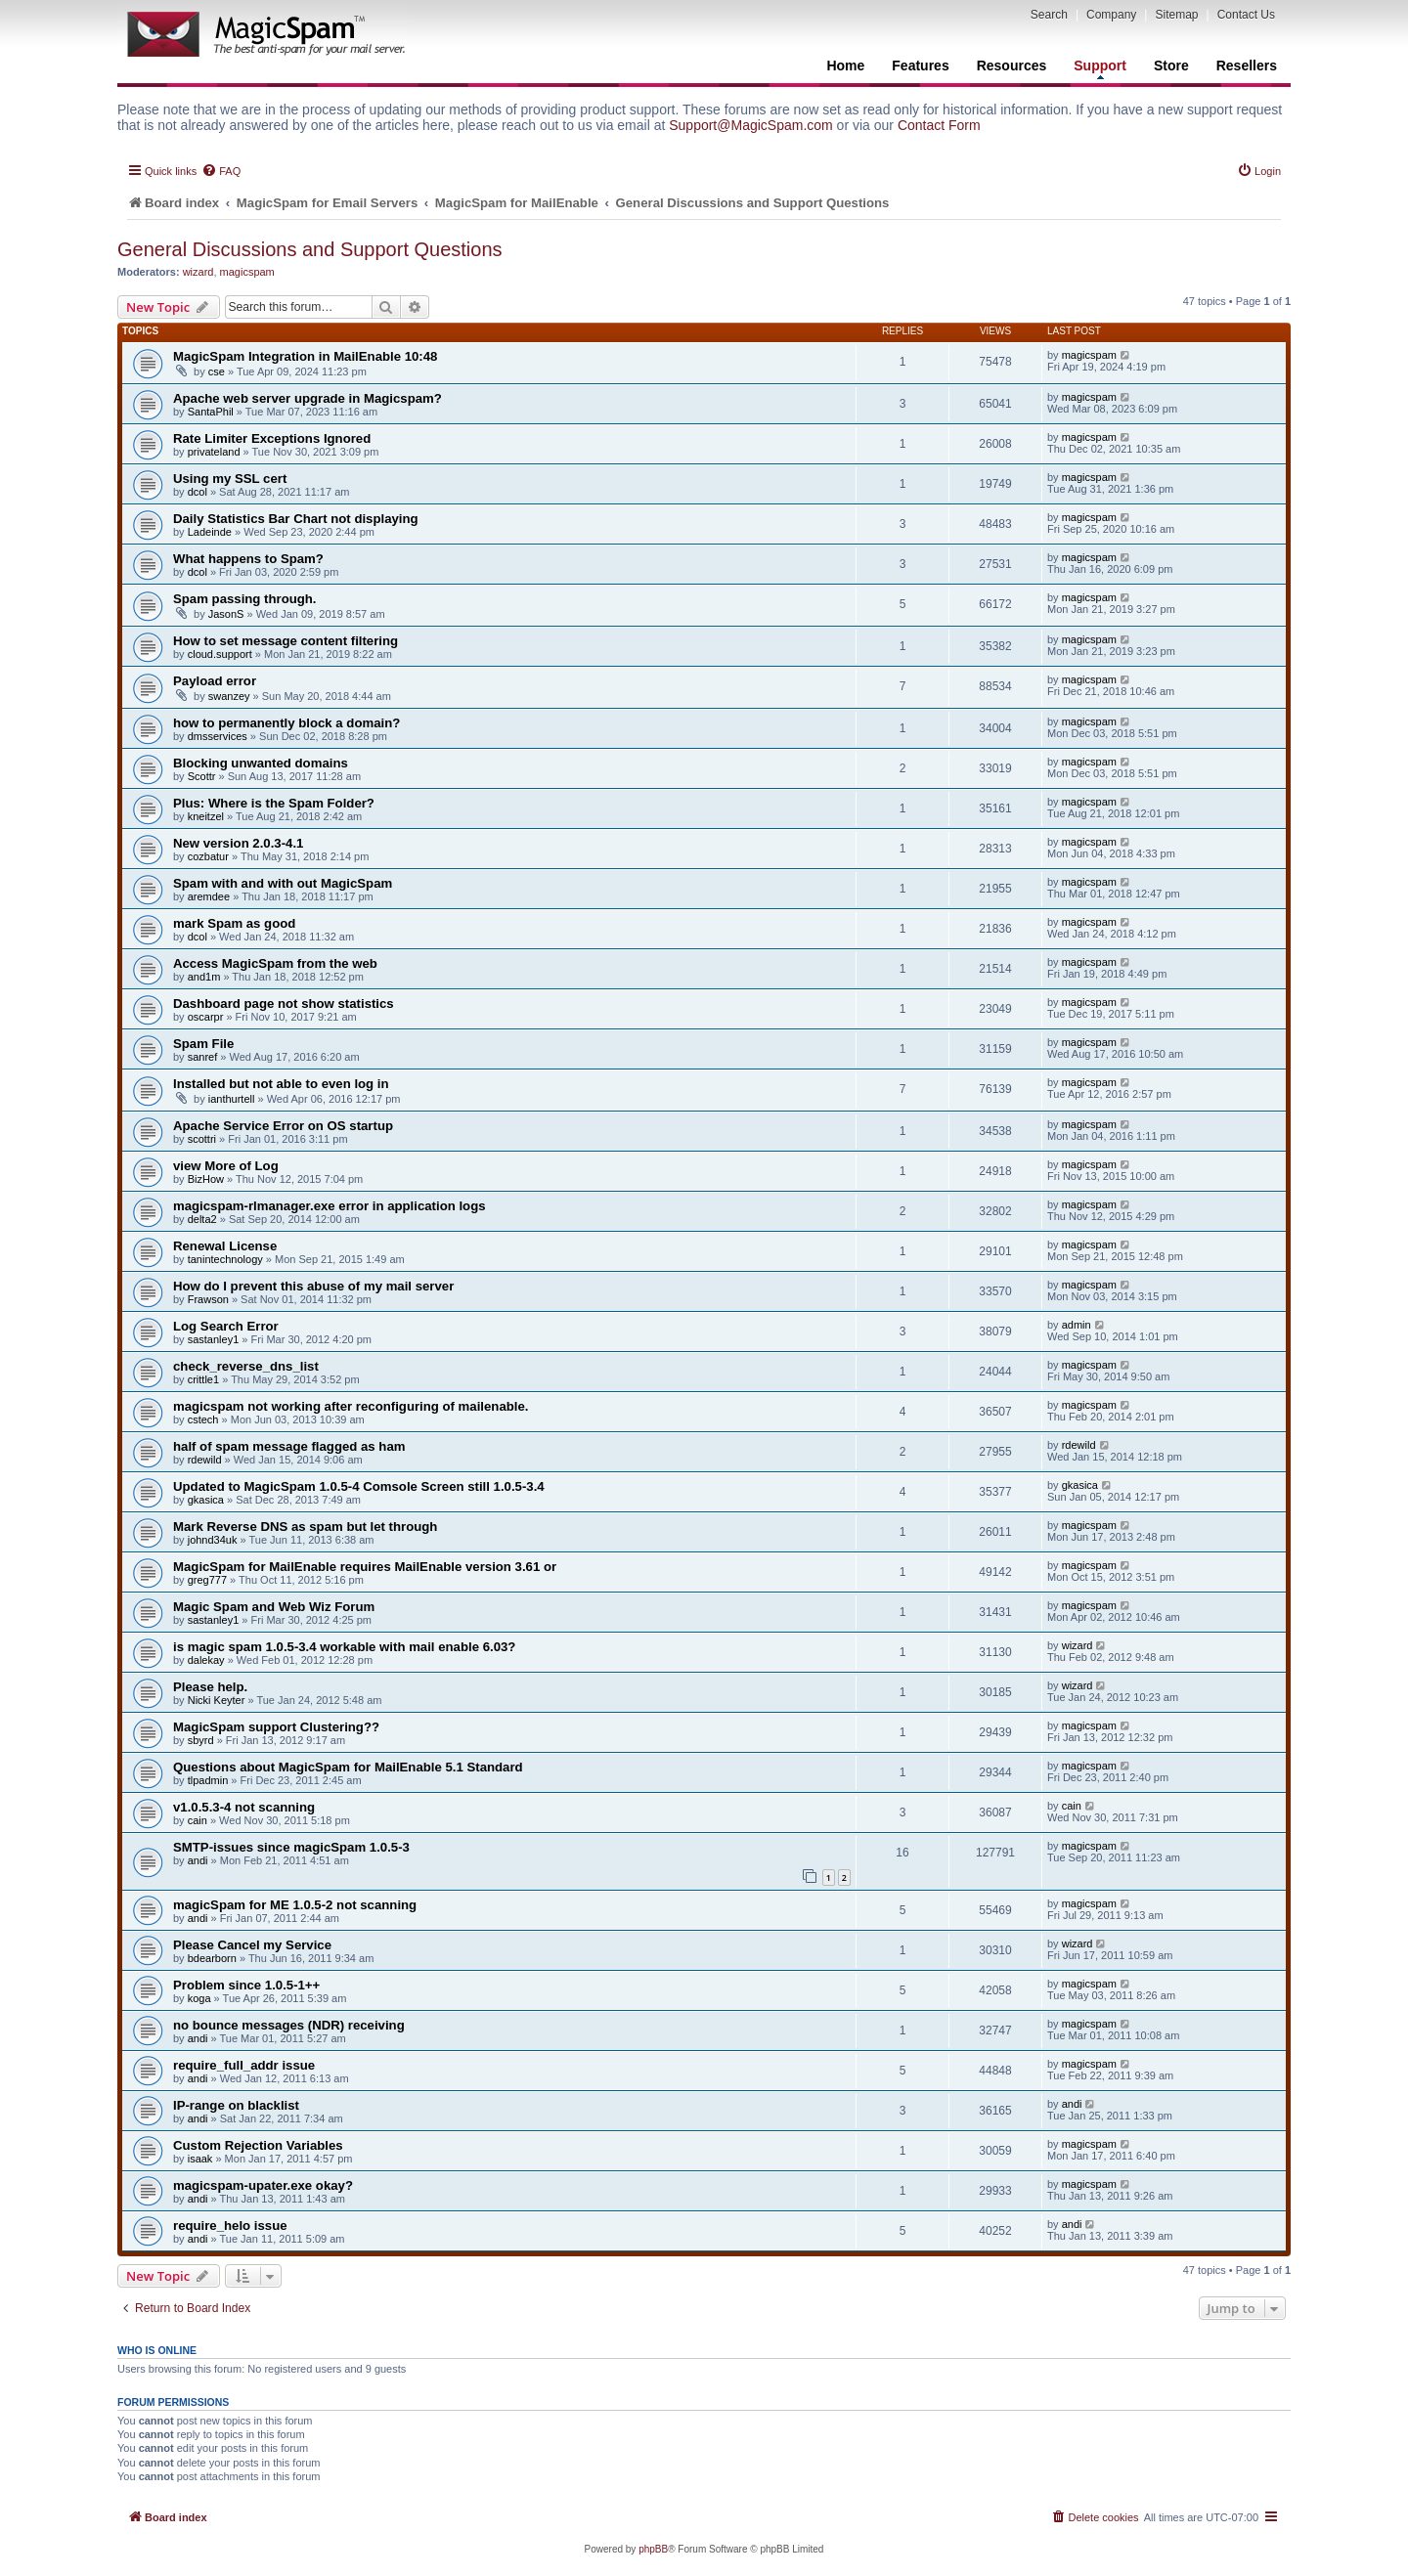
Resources (1012, 65)
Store (1171, 65)
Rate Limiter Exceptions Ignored (272, 438)
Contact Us (1246, 15)
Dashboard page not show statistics (283, 1003)
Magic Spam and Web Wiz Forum (273, 1606)
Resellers (1246, 65)
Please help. (210, 1687)
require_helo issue (230, 2225)
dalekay (206, 1660)
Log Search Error (226, 1326)
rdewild (205, 1459)
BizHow (206, 1179)
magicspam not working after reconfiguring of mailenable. (350, 1406)
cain (197, 1820)
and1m (204, 976)
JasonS (226, 614)
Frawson (208, 1299)
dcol (197, 492)
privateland (214, 452)
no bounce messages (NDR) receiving (289, 2025)
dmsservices (217, 736)
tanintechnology (225, 1259)
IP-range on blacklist (236, 2105)
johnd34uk (213, 1540)
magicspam (247, 272)
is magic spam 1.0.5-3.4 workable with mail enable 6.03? (344, 1646)
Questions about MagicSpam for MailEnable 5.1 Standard (348, 1767)
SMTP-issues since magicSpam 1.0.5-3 (291, 1847)
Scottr (202, 776)
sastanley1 (214, 1339)
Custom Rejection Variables (258, 2145)
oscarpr (206, 1017)
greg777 (207, 1580)
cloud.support (220, 654)
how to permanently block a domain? (286, 723)
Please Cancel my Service (252, 1945)
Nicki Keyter (216, 1700)
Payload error (214, 681)
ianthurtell (231, 1099)
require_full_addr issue (244, 2065)
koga (199, 1998)
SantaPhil (211, 411)
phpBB (653, 2549)
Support (1100, 68)
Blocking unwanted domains (260, 763)
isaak (200, 2158)
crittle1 (203, 1379)
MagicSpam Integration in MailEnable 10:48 (305, 356)
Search (1049, 15)
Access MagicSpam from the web (275, 963)
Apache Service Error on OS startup (283, 1125)
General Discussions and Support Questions (310, 249)
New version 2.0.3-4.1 (238, 843)
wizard (198, 272)
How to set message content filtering (285, 640)
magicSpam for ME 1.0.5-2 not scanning (295, 1905)
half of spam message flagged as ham (289, 1446)
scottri (202, 1139)
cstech (203, 1419)
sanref (203, 1057)
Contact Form (939, 125)
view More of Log (226, 1165)
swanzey (229, 696)
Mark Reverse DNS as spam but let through (305, 1526)
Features (920, 65)
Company (1111, 15)
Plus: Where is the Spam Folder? (273, 803)
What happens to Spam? (248, 558)
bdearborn (212, 1958)
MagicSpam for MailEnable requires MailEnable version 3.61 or (364, 1566)
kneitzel (206, 816)
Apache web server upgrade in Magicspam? (307, 398)
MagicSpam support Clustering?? (276, 1727)
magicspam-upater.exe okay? (263, 2185)
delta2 (202, 1219)
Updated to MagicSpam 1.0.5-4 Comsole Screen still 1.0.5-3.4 (359, 1486)
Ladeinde (210, 532)
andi (198, 1860)
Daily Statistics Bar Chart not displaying (295, 518)
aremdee (209, 896)
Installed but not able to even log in (281, 1083)
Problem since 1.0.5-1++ (246, 1985)
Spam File (203, 1043)
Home (845, 65)
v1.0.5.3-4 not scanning (244, 1807)
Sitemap (1176, 15)
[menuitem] (221, 171)
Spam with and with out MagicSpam (282, 883)
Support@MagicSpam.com (751, 125)
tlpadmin (208, 1780)
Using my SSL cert (229, 478)
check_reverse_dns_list (246, 1366)
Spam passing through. (245, 598)
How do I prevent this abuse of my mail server (313, 1286)
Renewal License (225, 1246)
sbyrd (201, 1740)
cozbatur (208, 856)
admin (1076, 1325)
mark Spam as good (234, 923)
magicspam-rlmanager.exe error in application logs (329, 1206)
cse (216, 371)
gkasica (206, 1500)
